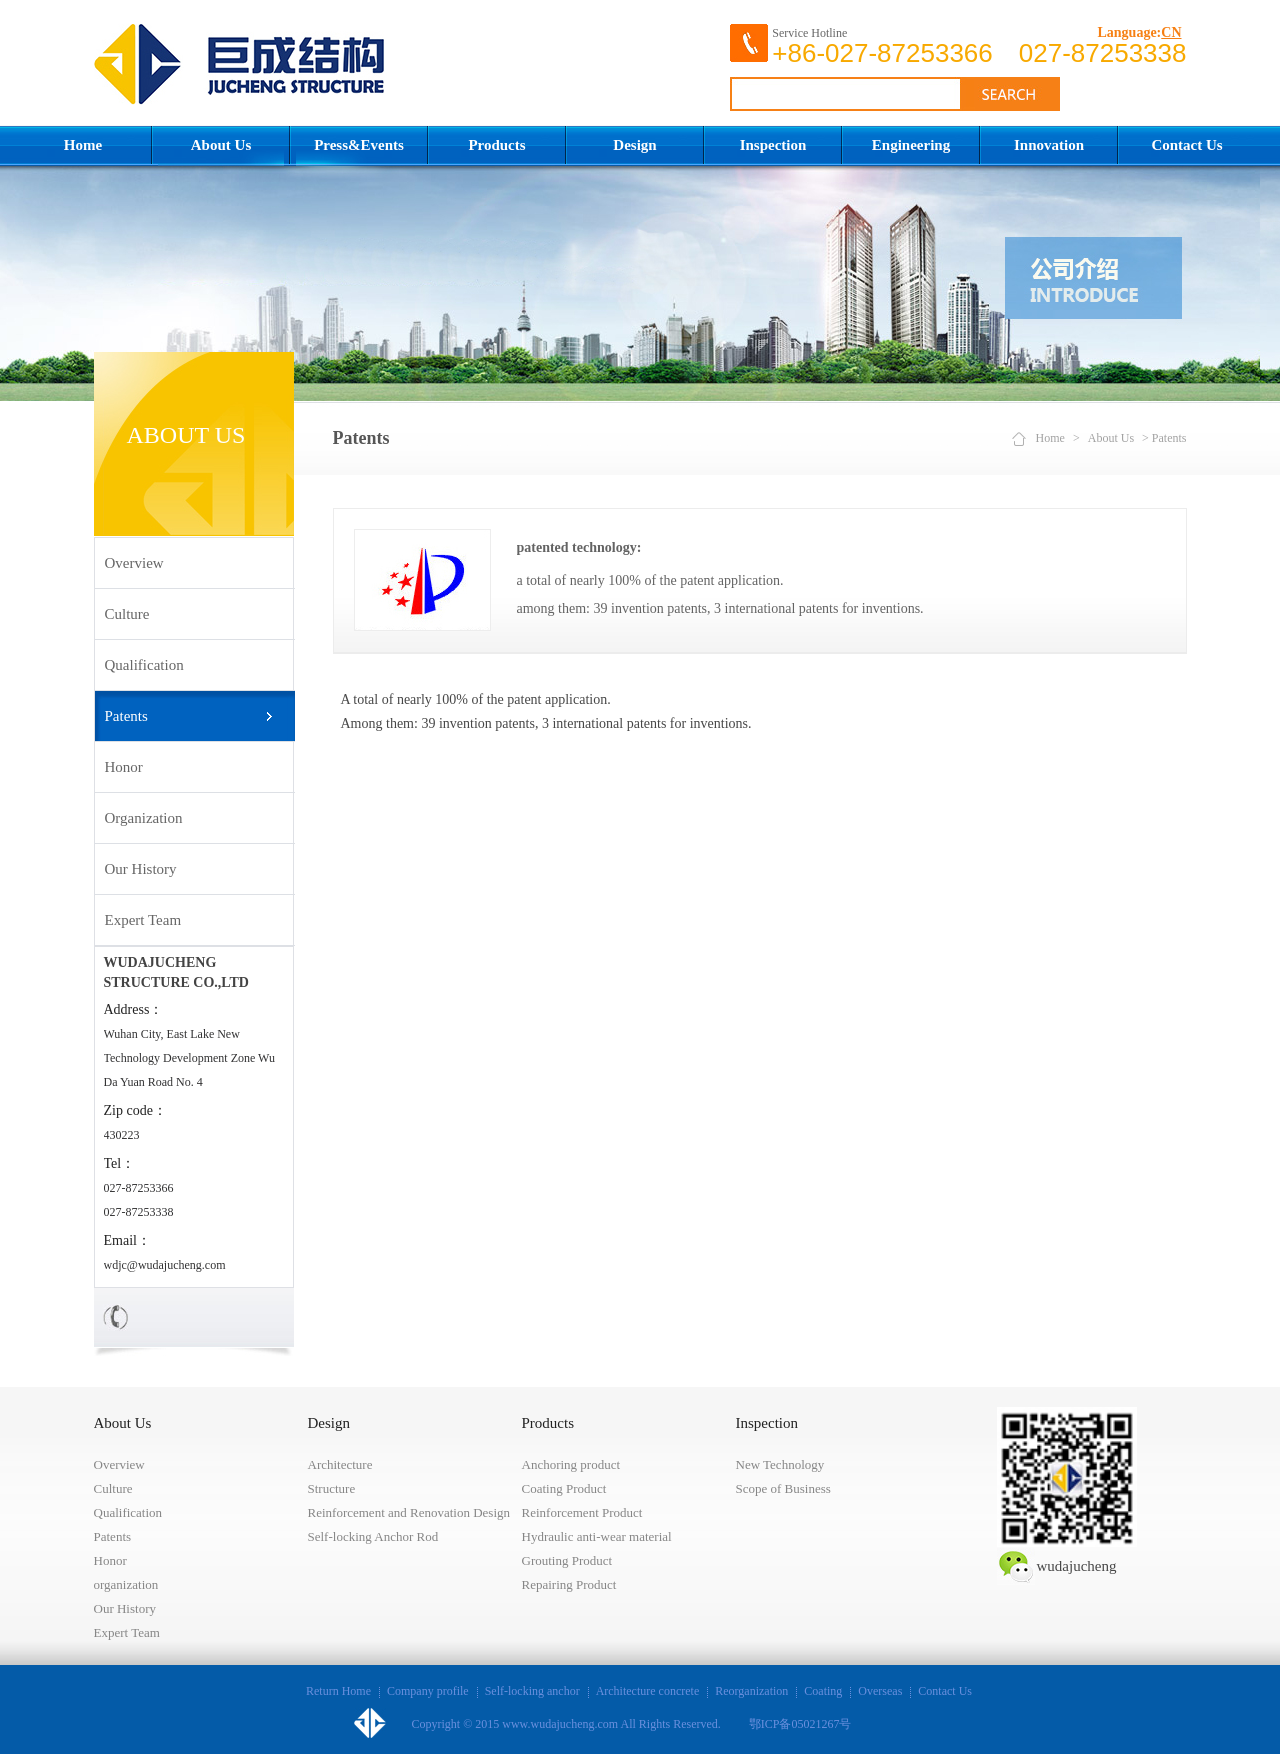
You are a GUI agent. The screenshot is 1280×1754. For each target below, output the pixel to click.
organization (144, 818)
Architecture (340, 1464)
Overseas (880, 1691)
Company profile (428, 1691)
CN (1171, 32)
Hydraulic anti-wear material (597, 1536)
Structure (332, 1488)
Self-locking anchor (532, 1691)
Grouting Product (567, 1560)
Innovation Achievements (1048, 151)
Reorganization (751, 1691)
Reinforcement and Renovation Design (409, 1512)
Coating (823, 1691)
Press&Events (359, 145)
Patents (126, 716)
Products (496, 145)
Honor (124, 767)
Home (83, 145)
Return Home (338, 1691)
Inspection (773, 145)
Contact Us (1186, 145)
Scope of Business (783, 1488)
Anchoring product (571, 1464)
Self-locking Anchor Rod (373, 1536)
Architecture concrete (648, 1691)
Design (634, 145)
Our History (141, 869)
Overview (134, 563)
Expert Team (143, 920)
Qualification (144, 665)
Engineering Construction (911, 151)
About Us (221, 145)
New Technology (780, 1464)
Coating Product (564, 1488)
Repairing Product (569, 1584)
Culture (127, 614)
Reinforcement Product (582, 1512)
